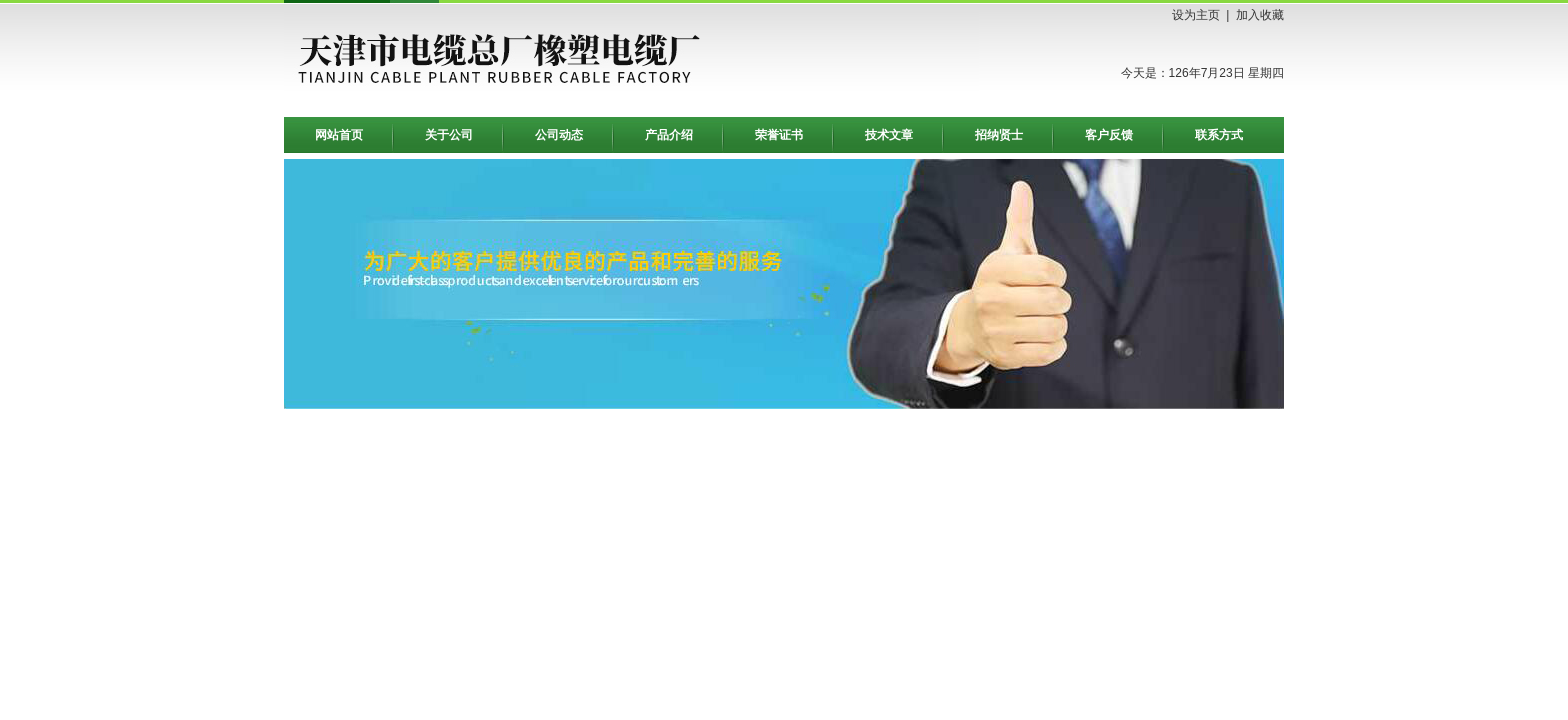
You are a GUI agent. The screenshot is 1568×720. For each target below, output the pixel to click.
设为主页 (1196, 15)
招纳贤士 (999, 135)
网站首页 (339, 135)
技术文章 (889, 135)
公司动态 (559, 135)
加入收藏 (1260, 15)
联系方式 (1219, 135)
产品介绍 (669, 135)
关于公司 (449, 135)
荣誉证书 (779, 135)
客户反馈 (1109, 135)
